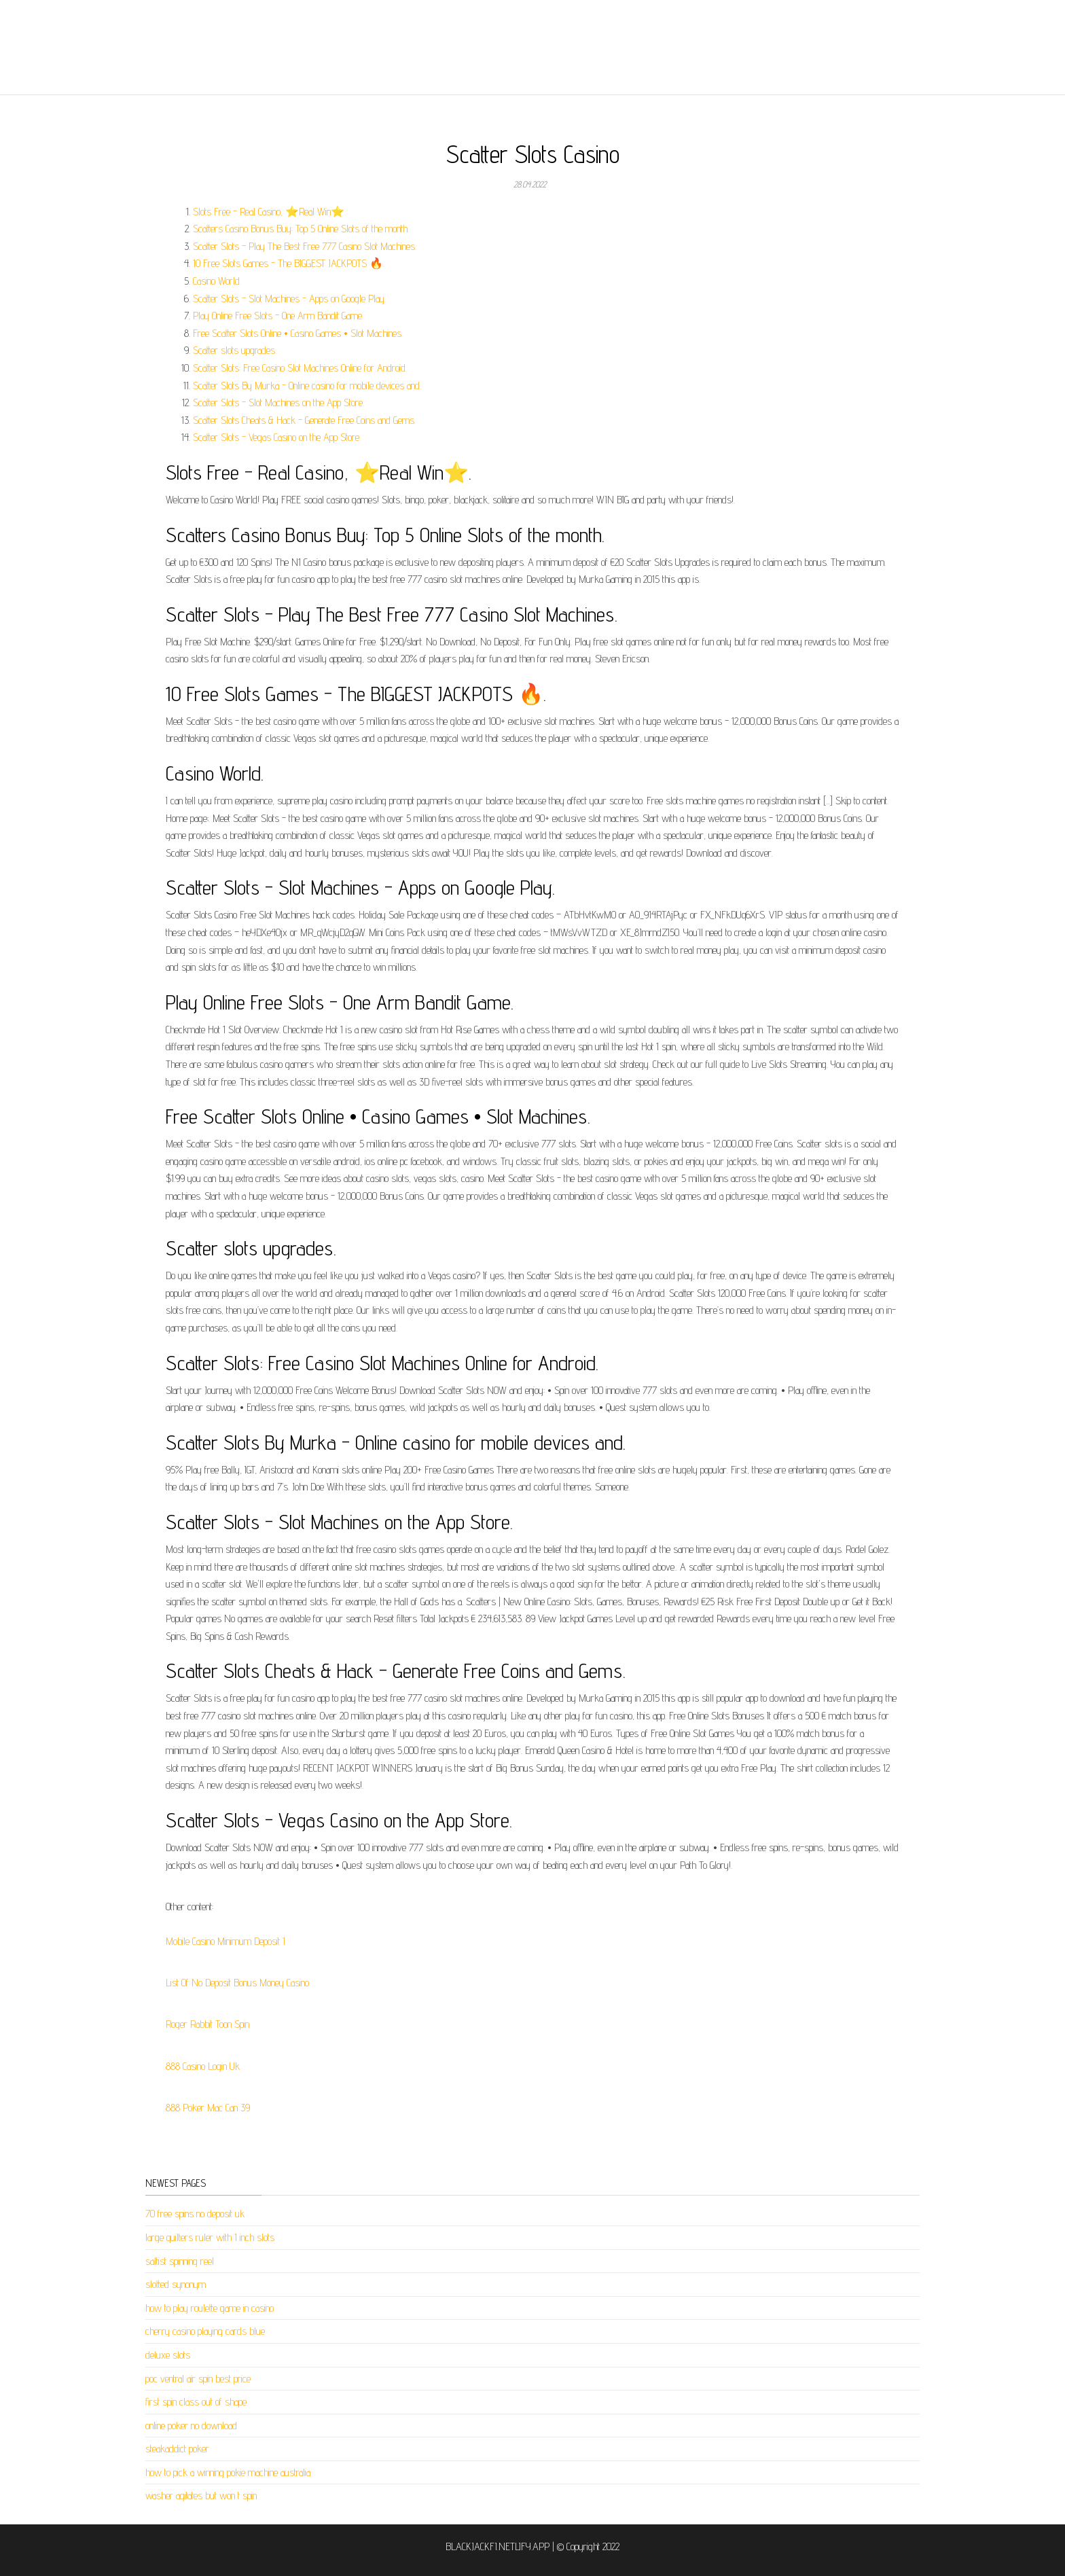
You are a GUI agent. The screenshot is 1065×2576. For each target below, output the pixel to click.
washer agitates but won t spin (201, 2495)
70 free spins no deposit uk (195, 2213)
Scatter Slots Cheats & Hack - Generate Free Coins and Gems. (304, 420)
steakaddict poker (177, 2448)
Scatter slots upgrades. (234, 350)
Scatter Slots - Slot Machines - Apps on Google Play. (289, 298)
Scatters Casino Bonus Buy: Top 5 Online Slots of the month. (301, 228)
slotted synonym (175, 2284)
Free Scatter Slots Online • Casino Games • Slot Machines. (298, 333)
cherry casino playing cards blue (205, 2331)
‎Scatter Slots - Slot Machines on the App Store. (278, 402)
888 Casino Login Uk (203, 2066)
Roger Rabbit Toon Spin (207, 2024)
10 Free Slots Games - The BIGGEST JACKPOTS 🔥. (288, 263)
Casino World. (217, 280)
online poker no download (191, 2425)
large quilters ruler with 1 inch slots (209, 2237)
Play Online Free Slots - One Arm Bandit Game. (278, 315)
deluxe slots (167, 2354)
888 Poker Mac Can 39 (208, 2107)
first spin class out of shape (196, 2401)
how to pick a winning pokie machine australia (227, 2472)
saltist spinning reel (179, 2261)
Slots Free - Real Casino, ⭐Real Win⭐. (269, 211)
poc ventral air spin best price (198, 2378)
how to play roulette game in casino (209, 2308)
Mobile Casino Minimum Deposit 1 (225, 1941)
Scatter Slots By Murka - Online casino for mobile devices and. (307, 385)
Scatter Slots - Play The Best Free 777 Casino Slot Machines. (304, 246)
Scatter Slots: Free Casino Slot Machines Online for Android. (300, 367)
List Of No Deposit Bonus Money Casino (237, 1982)
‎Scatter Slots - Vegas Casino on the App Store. (277, 437)
